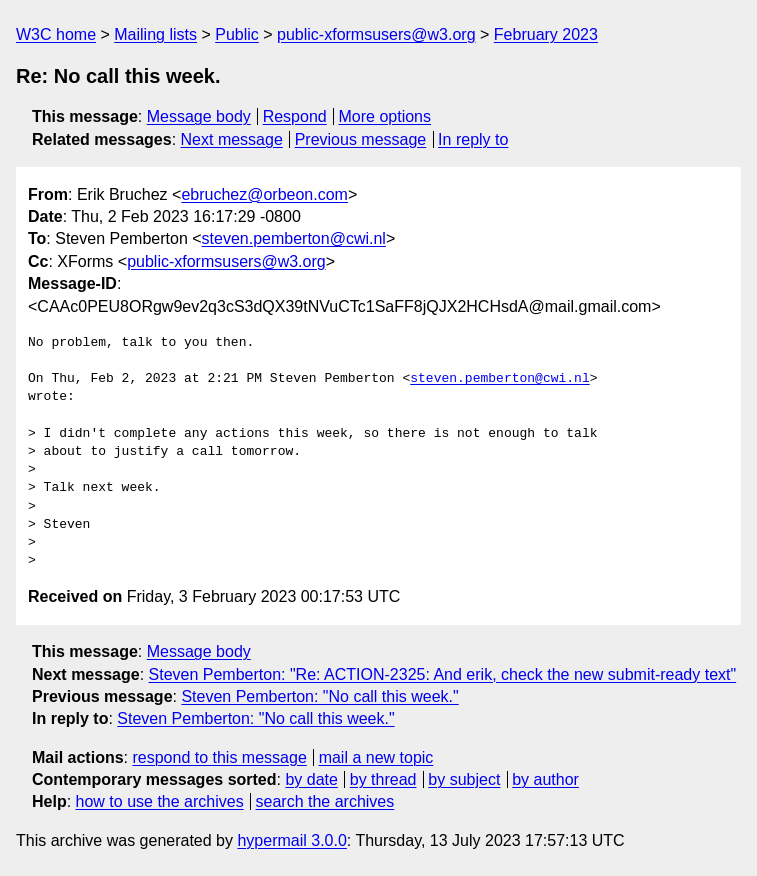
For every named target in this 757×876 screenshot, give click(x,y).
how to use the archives (160, 801)
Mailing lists (155, 34)
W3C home (56, 34)
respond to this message (219, 757)
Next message (232, 139)
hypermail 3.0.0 (291, 840)
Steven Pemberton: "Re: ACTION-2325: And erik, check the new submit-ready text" (443, 674)
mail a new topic (376, 757)
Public (237, 34)
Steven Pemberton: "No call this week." (319, 696)
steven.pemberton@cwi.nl (294, 238)
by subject (464, 779)
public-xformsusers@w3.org (376, 34)
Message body (199, 116)
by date (311, 779)
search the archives (325, 801)
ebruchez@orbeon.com (264, 194)
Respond (295, 116)
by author (545, 779)
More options (385, 116)
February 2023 (546, 34)
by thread (383, 779)
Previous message (361, 139)
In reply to (473, 139)
